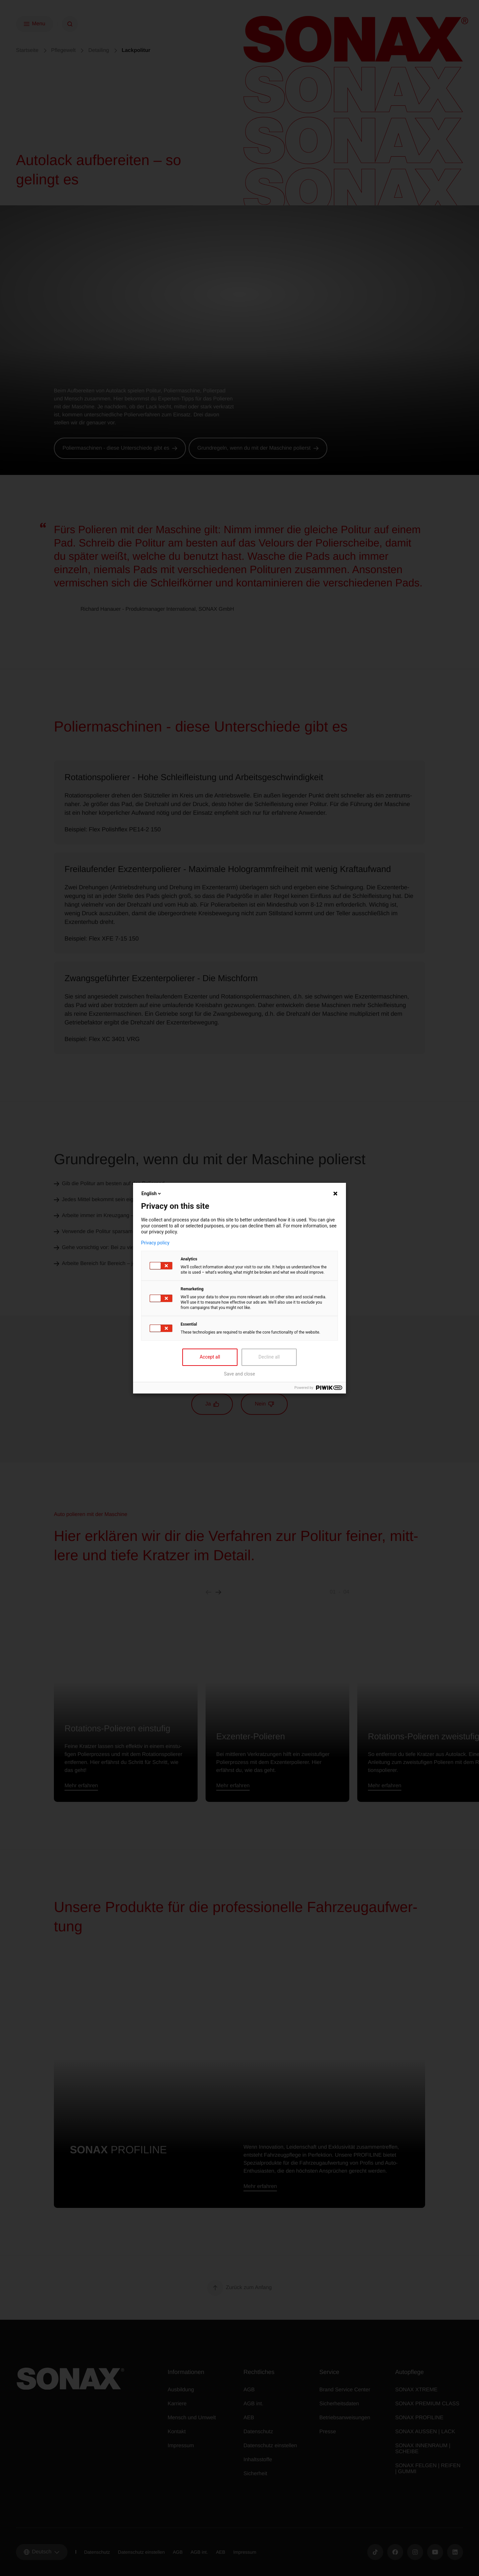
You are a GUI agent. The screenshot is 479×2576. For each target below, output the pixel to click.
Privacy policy (155, 1242)
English (151, 1193)
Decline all (269, 1357)
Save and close (239, 1374)
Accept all (210, 1357)
